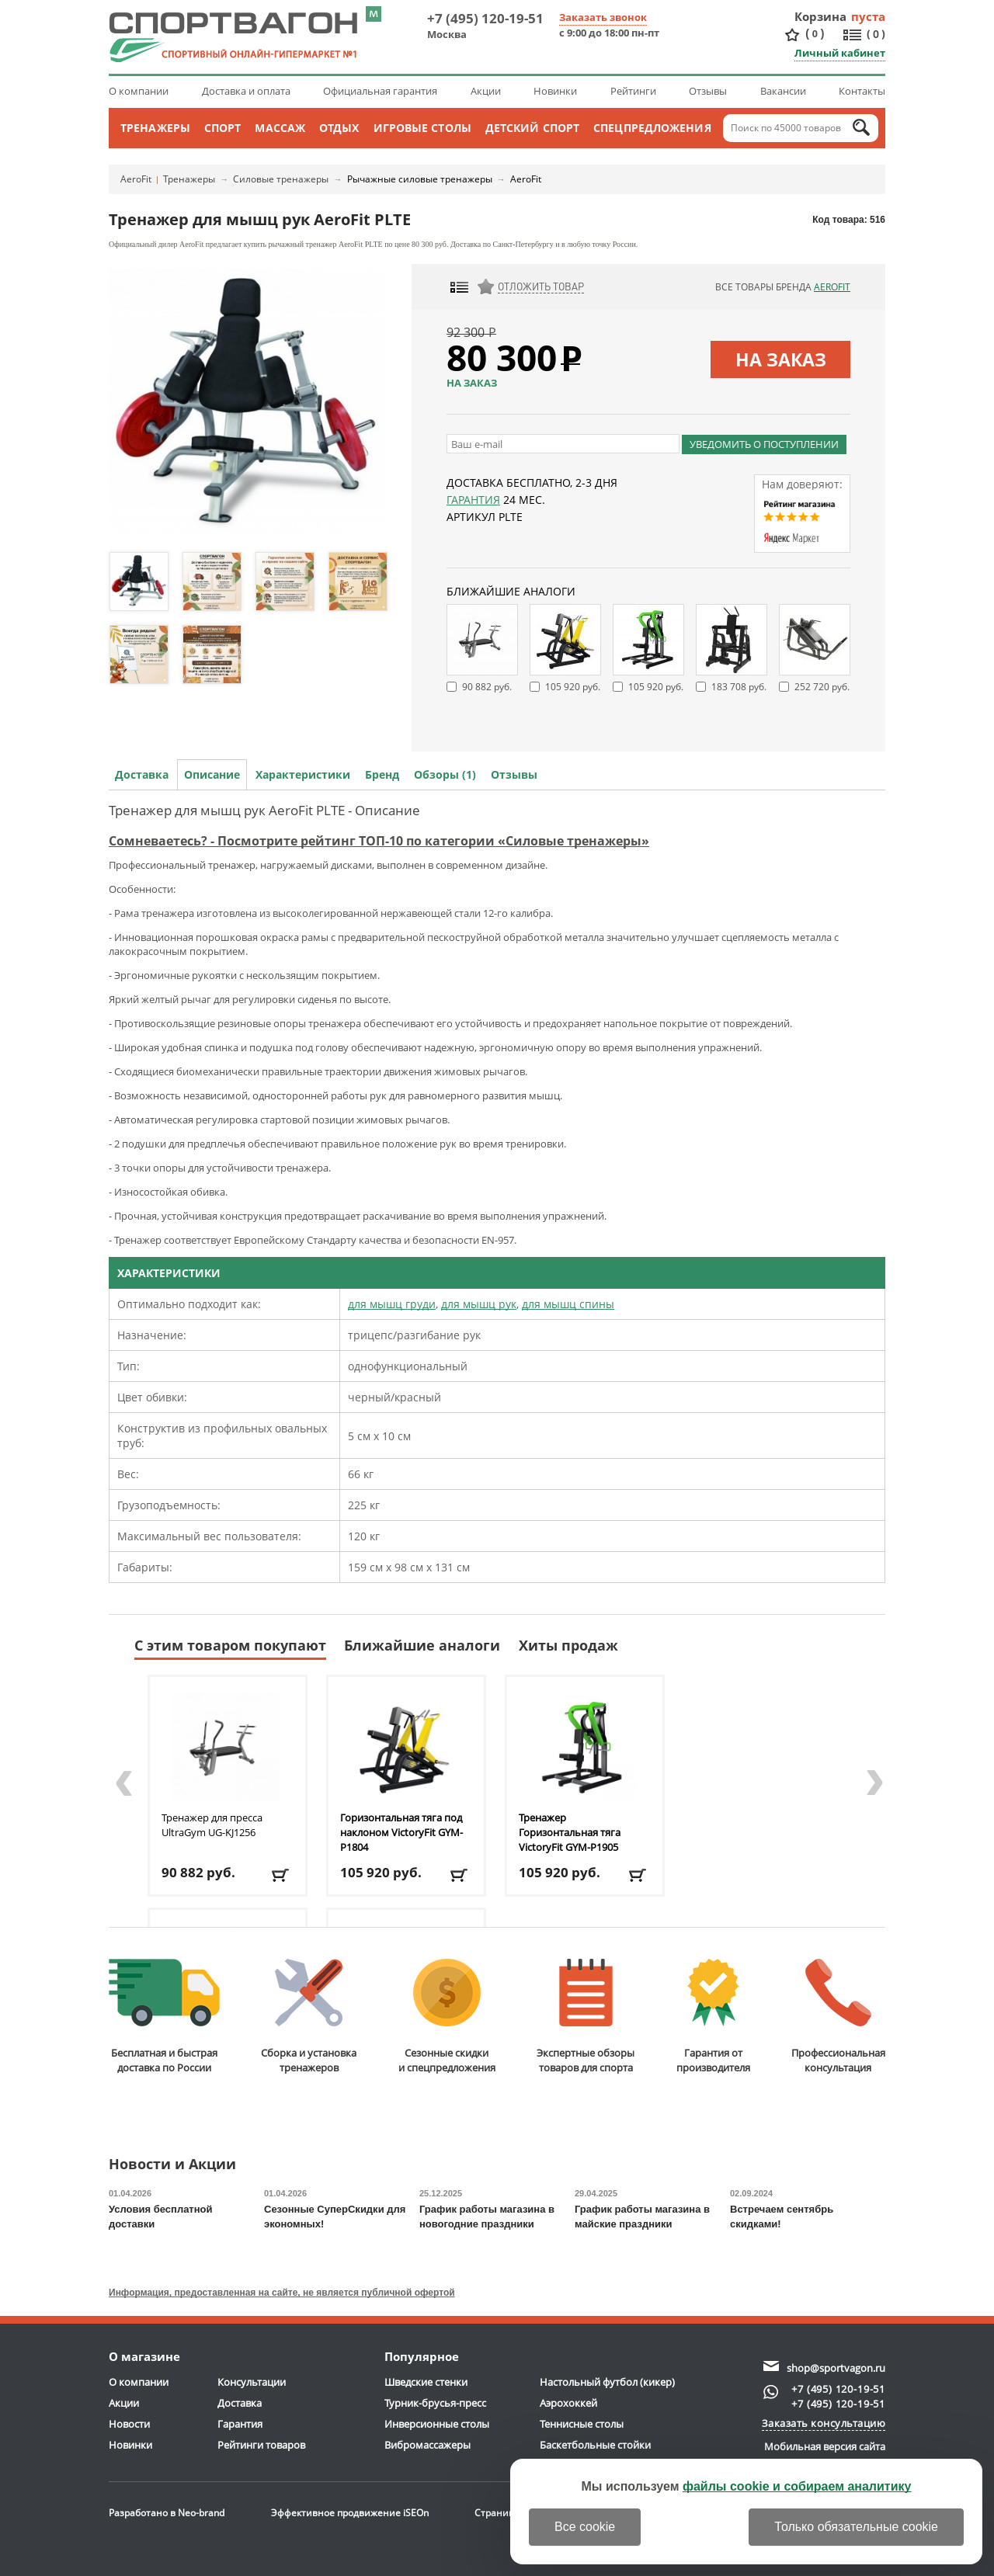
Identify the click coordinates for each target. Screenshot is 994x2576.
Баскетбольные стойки (595, 2445)
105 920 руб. (572, 686)
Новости (129, 2424)
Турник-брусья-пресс (435, 2403)
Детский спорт (532, 127)
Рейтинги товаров (261, 2445)
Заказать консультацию (824, 2423)
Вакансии (783, 91)
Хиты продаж (568, 1645)
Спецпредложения (652, 127)
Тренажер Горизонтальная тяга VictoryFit (569, 1832)
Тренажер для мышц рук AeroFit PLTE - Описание (264, 810)
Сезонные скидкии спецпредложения (446, 2016)
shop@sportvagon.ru (836, 2368)
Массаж (280, 127)
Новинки (555, 91)
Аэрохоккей (568, 2403)
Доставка (142, 774)
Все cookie (584, 2526)
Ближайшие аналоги (422, 1645)
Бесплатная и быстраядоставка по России (164, 2016)
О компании (139, 91)
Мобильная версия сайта (824, 2446)
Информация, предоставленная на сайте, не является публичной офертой (282, 2292)
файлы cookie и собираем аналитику (797, 2486)
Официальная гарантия (380, 91)
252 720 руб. (822, 686)
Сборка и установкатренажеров (308, 2016)
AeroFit (135, 179)
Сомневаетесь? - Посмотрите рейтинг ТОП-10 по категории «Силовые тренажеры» (379, 841)
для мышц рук (478, 1304)
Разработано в (166, 2512)
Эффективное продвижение (350, 2512)
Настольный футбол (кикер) (607, 2382)
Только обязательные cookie (856, 2526)
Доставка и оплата (246, 91)
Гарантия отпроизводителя (713, 2016)
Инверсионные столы (436, 2424)
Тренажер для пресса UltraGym (212, 1824)
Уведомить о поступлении (764, 444)
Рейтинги (633, 91)
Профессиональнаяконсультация (838, 2016)
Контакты (862, 91)
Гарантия (473, 499)
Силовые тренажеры (280, 179)
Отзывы (708, 91)
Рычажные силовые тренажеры (419, 179)
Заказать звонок (603, 17)
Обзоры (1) (445, 774)
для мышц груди (392, 1304)
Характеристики (302, 774)
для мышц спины (568, 1304)
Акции (486, 91)
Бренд (382, 774)
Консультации (251, 2382)
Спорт (223, 127)
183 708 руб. (738, 686)
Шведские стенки (425, 2382)
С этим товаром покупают (230, 1645)
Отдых (339, 127)
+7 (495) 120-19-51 (485, 18)
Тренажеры (155, 127)
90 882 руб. (487, 686)
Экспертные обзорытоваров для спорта (585, 2016)
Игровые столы (422, 127)
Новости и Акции (172, 2165)
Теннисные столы (582, 2424)
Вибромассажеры (427, 2445)
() (814, 33)
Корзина (820, 16)
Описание (212, 774)
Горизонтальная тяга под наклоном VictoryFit (401, 1832)
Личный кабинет (839, 53)
